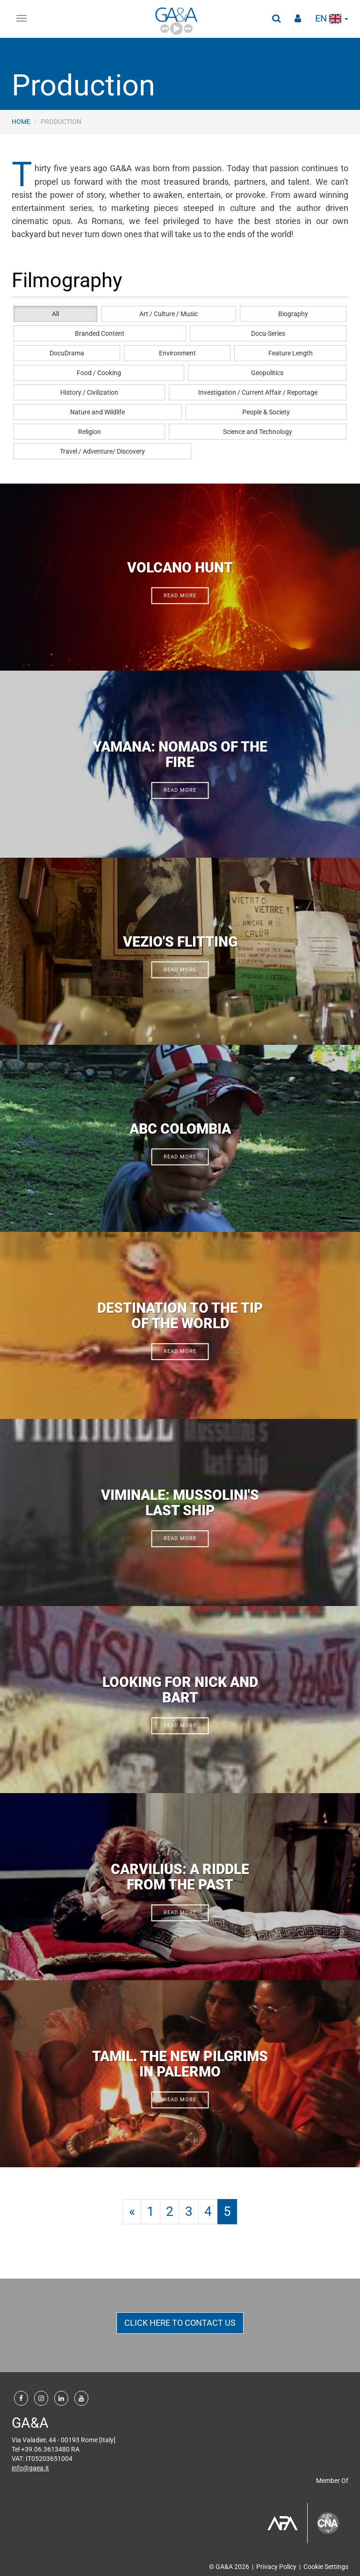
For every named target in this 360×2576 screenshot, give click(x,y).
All (55, 314)
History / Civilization (89, 392)
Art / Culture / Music (168, 314)
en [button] (331, 18)
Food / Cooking (99, 372)
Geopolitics (267, 372)
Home (21, 121)
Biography (293, 314)
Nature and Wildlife (97, 412)
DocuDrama (67, 353)
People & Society (266, 412)
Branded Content (99, 333)
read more (180, 596)
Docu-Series (268, 333)
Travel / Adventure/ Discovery (102, 451)
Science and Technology (257, 431)
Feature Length (290, 353)
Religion (89, 431)
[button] (276, 18)
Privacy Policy (276, 2566)
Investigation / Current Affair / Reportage (257, 392)
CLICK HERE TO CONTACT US (180, 2323)
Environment (177, 353)
